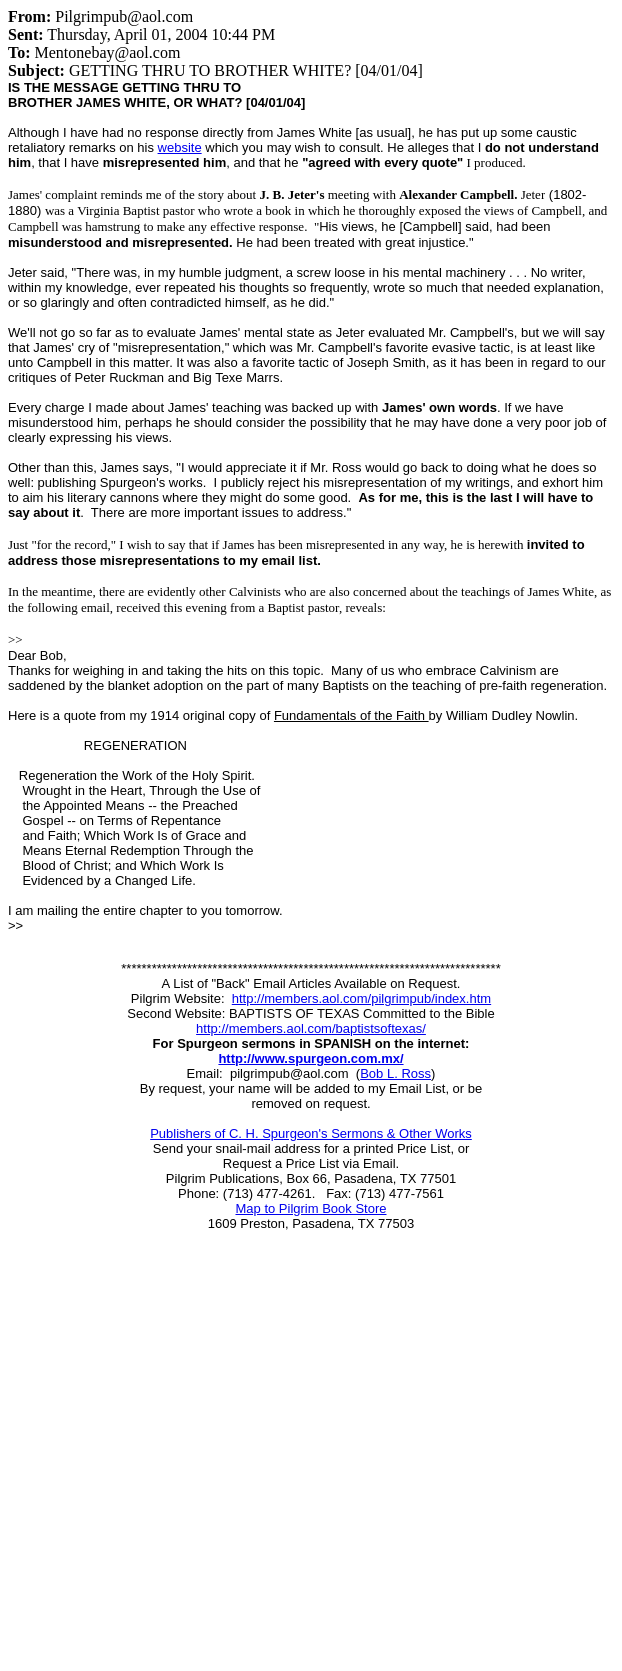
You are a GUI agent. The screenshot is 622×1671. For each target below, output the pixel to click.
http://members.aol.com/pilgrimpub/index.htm (361, 998)
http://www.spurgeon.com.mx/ (310, 1058)
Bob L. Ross (395, 1073)
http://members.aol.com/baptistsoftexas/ (311, 1028)
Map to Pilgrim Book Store (310, 1208)
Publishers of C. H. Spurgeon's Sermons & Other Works (311, 1133)
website (180, 147)
